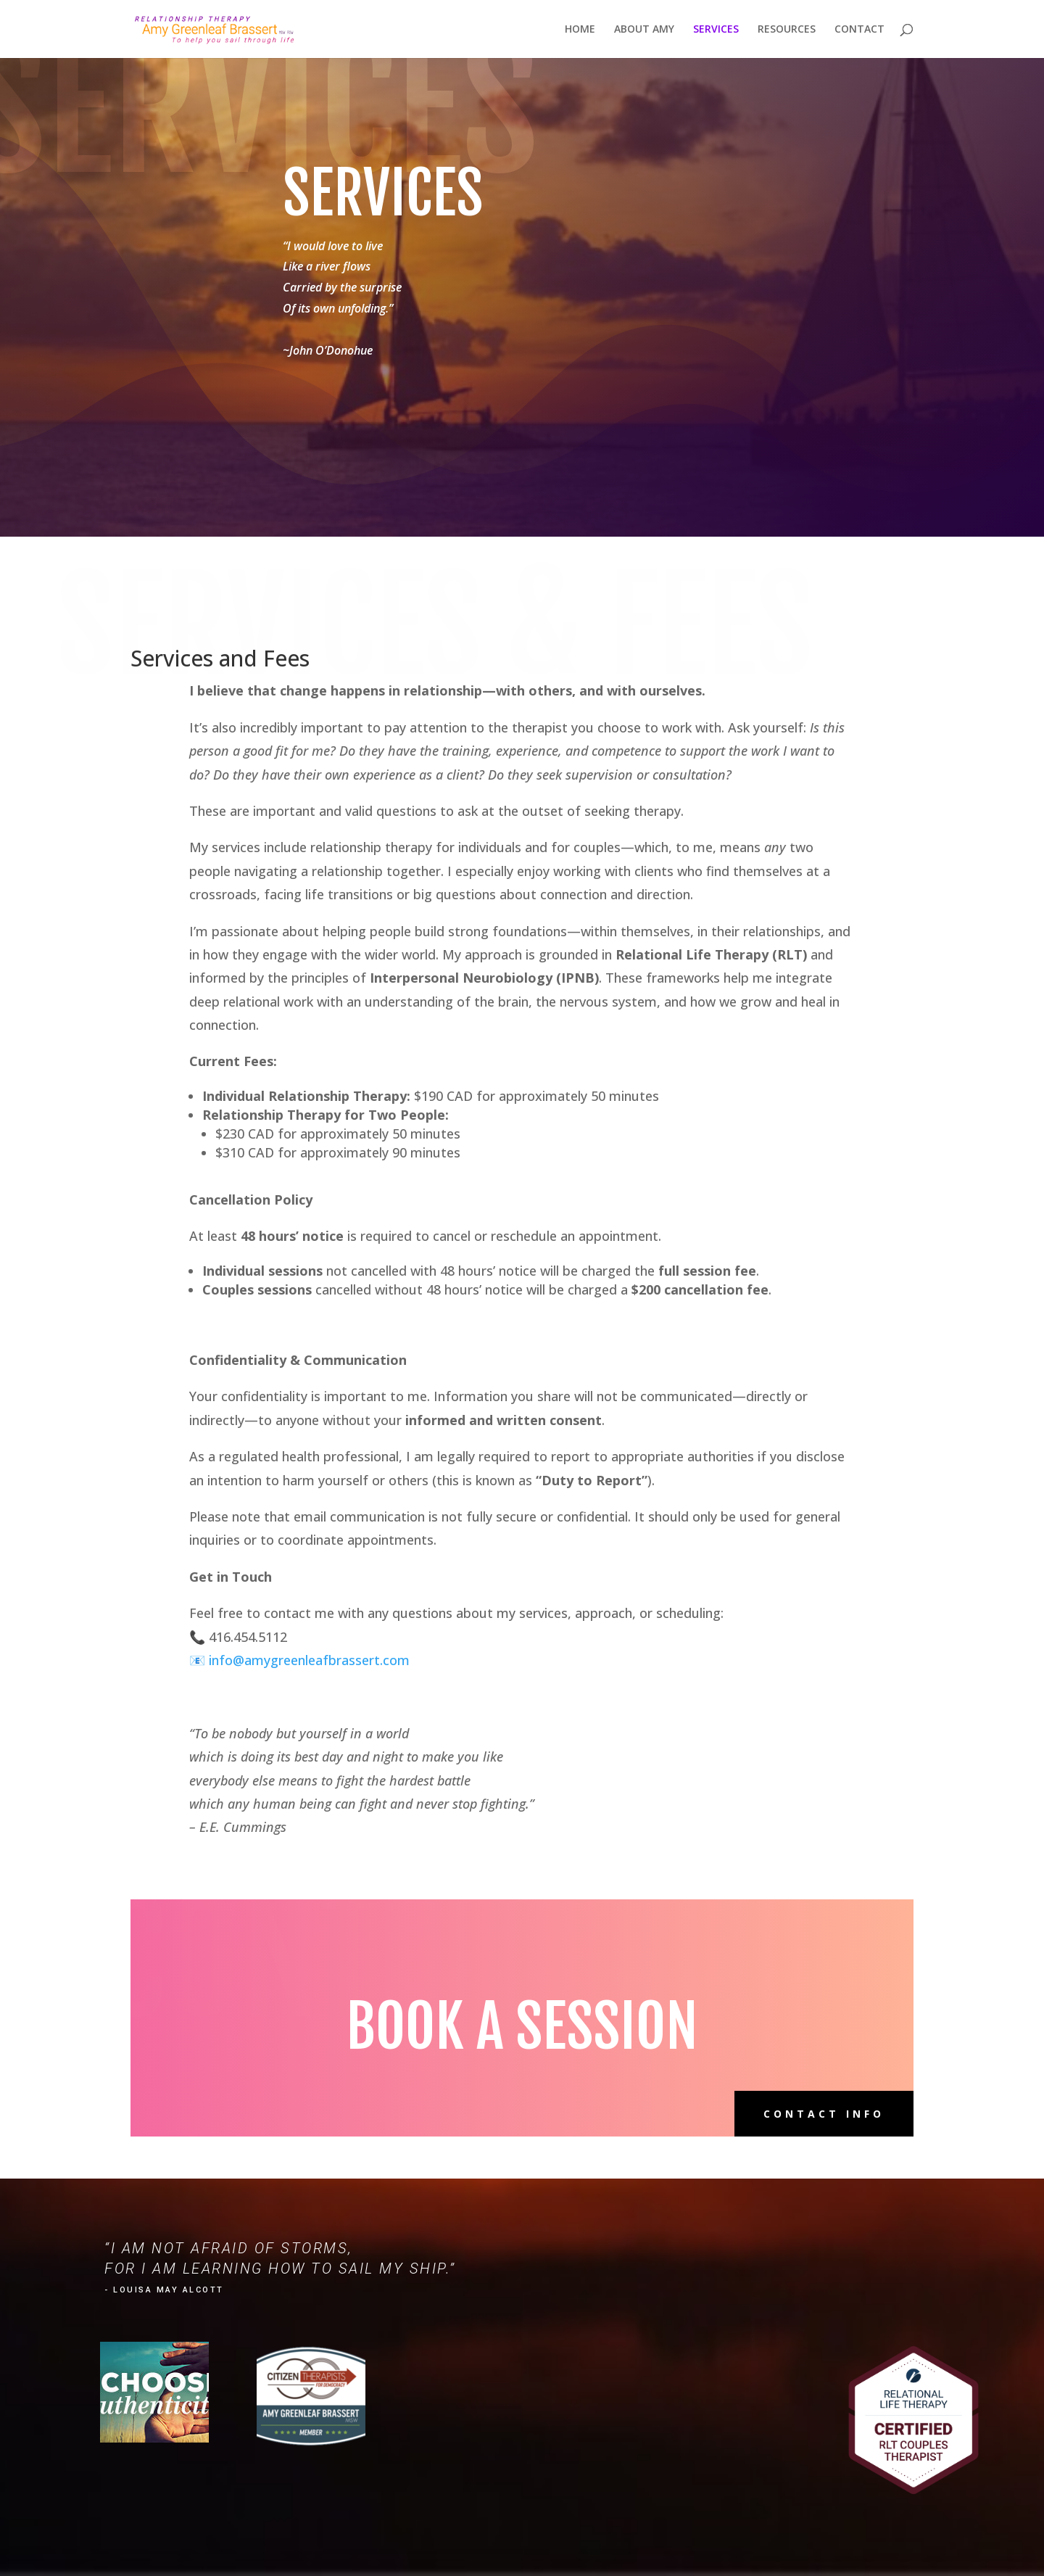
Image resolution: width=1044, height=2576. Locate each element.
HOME (580, 30)
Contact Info (823, 2114)
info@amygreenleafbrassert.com (309, 1660)
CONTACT (859, 30)
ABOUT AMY (644, 30)
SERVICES (716, 30)
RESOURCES (787, 30)
